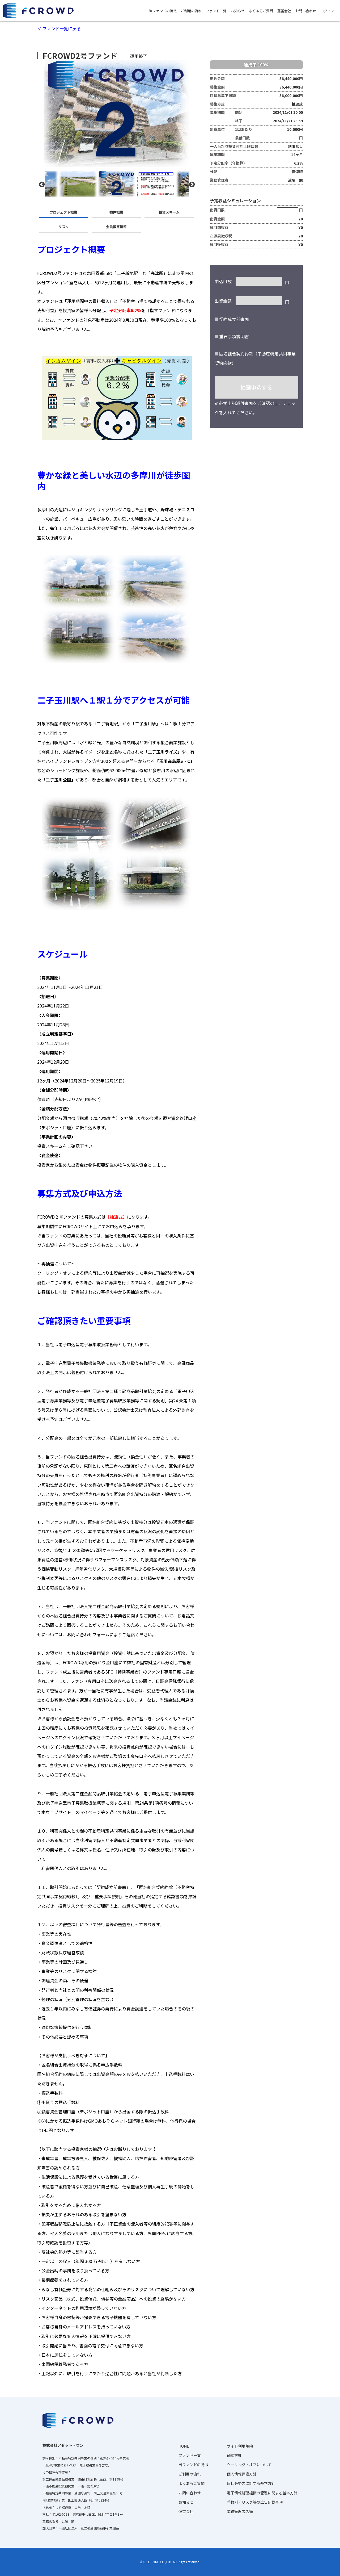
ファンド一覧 (216, 10)
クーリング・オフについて (249, 2464)
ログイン (327, 10)
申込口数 (223, 281)
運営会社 (284, 10)
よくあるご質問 (261, 10)
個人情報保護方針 (242, 2474)
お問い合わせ (305, 10)
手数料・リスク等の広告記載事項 (255, 2502)
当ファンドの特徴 (163, 10)
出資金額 (223, 301)
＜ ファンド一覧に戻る (59, 28)
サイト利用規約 (240, 2446)
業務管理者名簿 (240, 2511)
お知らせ (238, 10)
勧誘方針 (234, 2455)
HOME (183, 2446)
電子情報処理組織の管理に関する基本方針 (262, 2492)
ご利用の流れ (191, 10)
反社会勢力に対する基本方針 (251, 2483)
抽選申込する (256, 387)
